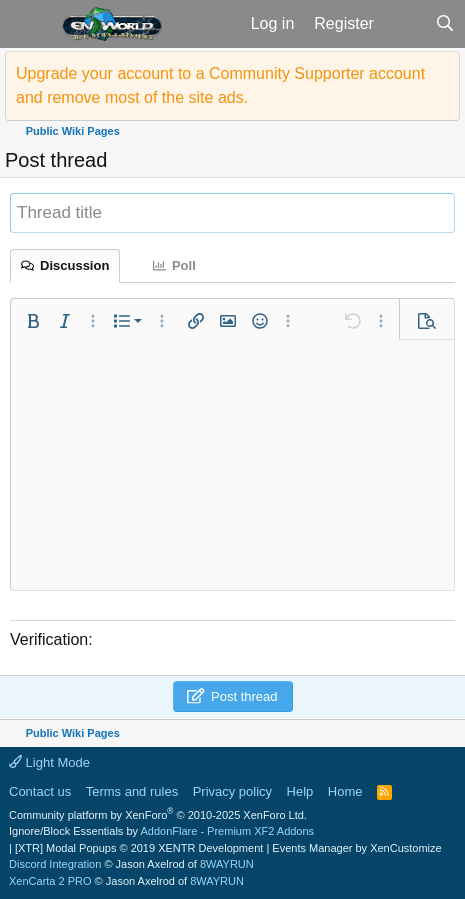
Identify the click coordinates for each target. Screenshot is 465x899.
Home (345, 791)
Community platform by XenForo (158, 815)
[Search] (444, 24)
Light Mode (49, 762)
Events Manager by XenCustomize (356, 848)
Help (300, 791)
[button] (28, 24)
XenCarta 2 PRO (50, 881)
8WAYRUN (227, 864)
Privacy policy (232, 791)
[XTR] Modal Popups (139, 848)
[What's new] (404, 24)
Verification (49, 639)
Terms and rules (132, 791)
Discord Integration (55, 864)
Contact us (40, 791)
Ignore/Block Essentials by (161, 831)
